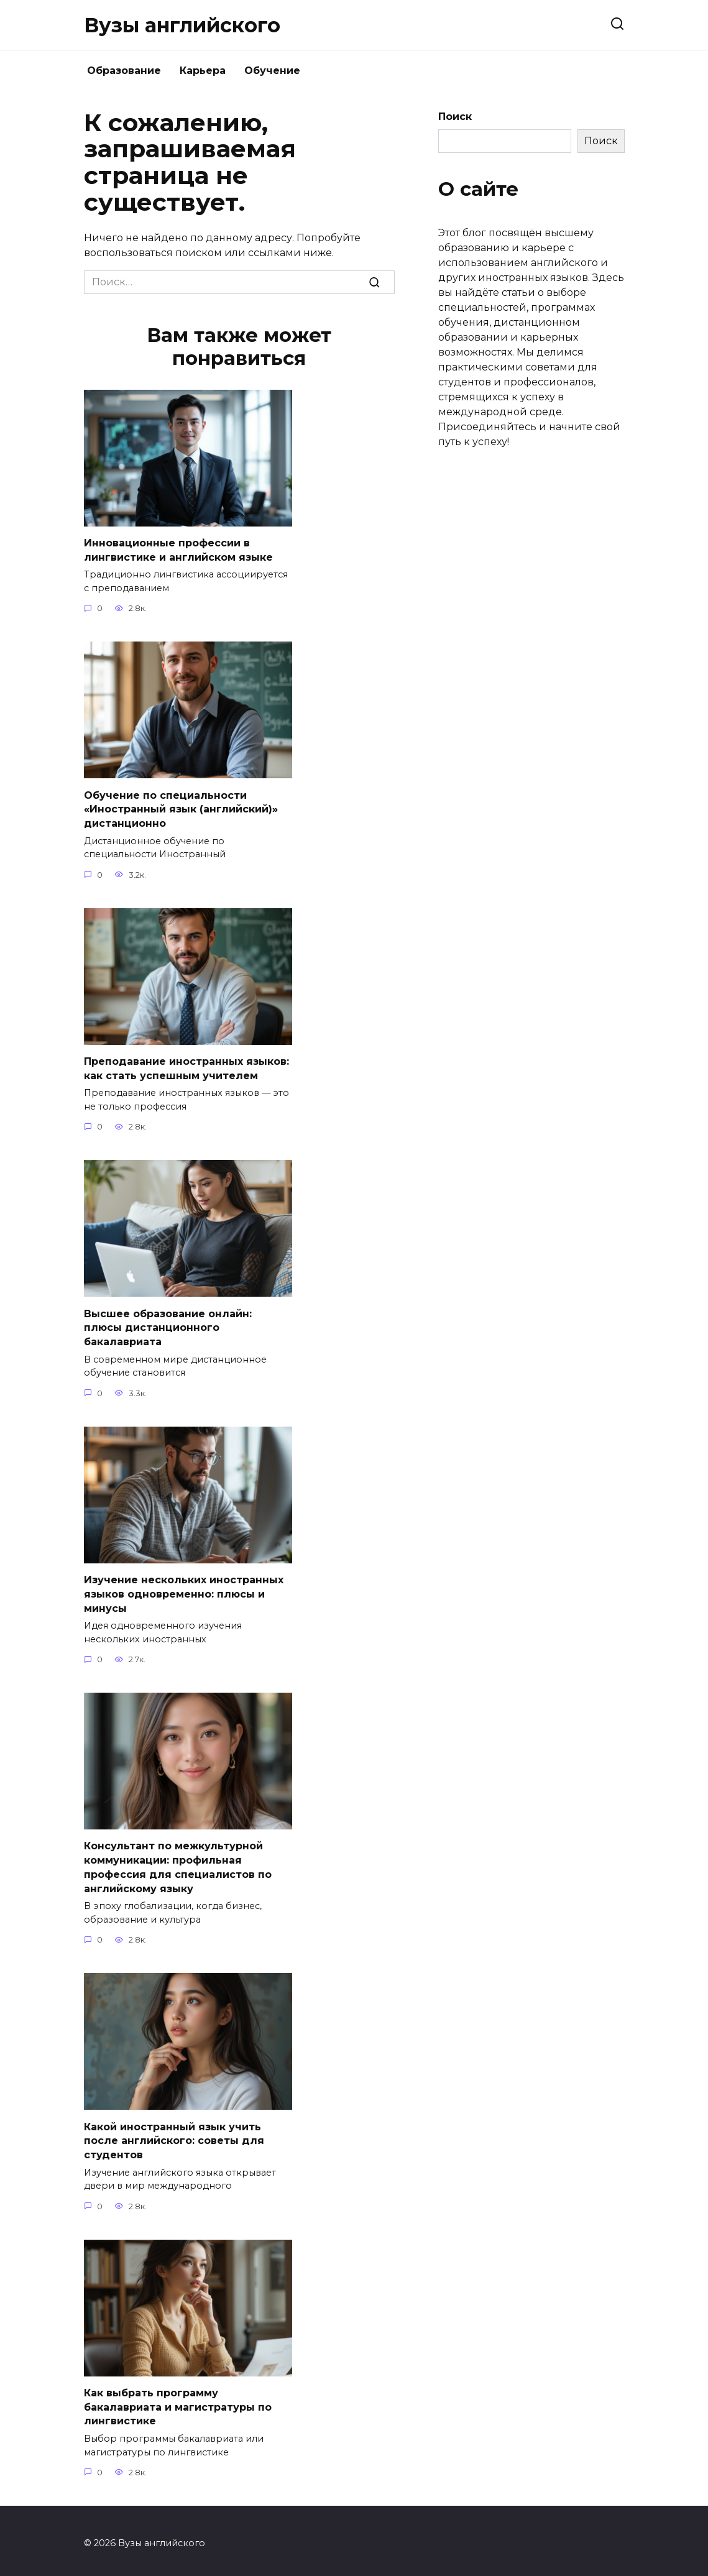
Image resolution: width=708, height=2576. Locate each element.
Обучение (272, 70)
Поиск (455, 116)
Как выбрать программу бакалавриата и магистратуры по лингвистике (178, 2402)
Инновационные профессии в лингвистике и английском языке (178, 550)
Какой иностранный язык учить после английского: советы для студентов (174, 2136)
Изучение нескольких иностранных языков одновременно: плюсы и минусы (183, 1591)
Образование (124, 70)
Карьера (203, 70)
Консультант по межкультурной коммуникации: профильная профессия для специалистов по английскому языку (178, 1863)
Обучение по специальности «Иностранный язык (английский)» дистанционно (181, 808)
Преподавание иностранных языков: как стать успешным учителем (186, 1067)
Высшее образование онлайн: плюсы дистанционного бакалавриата (168, 1326)
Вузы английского (182, 25)
